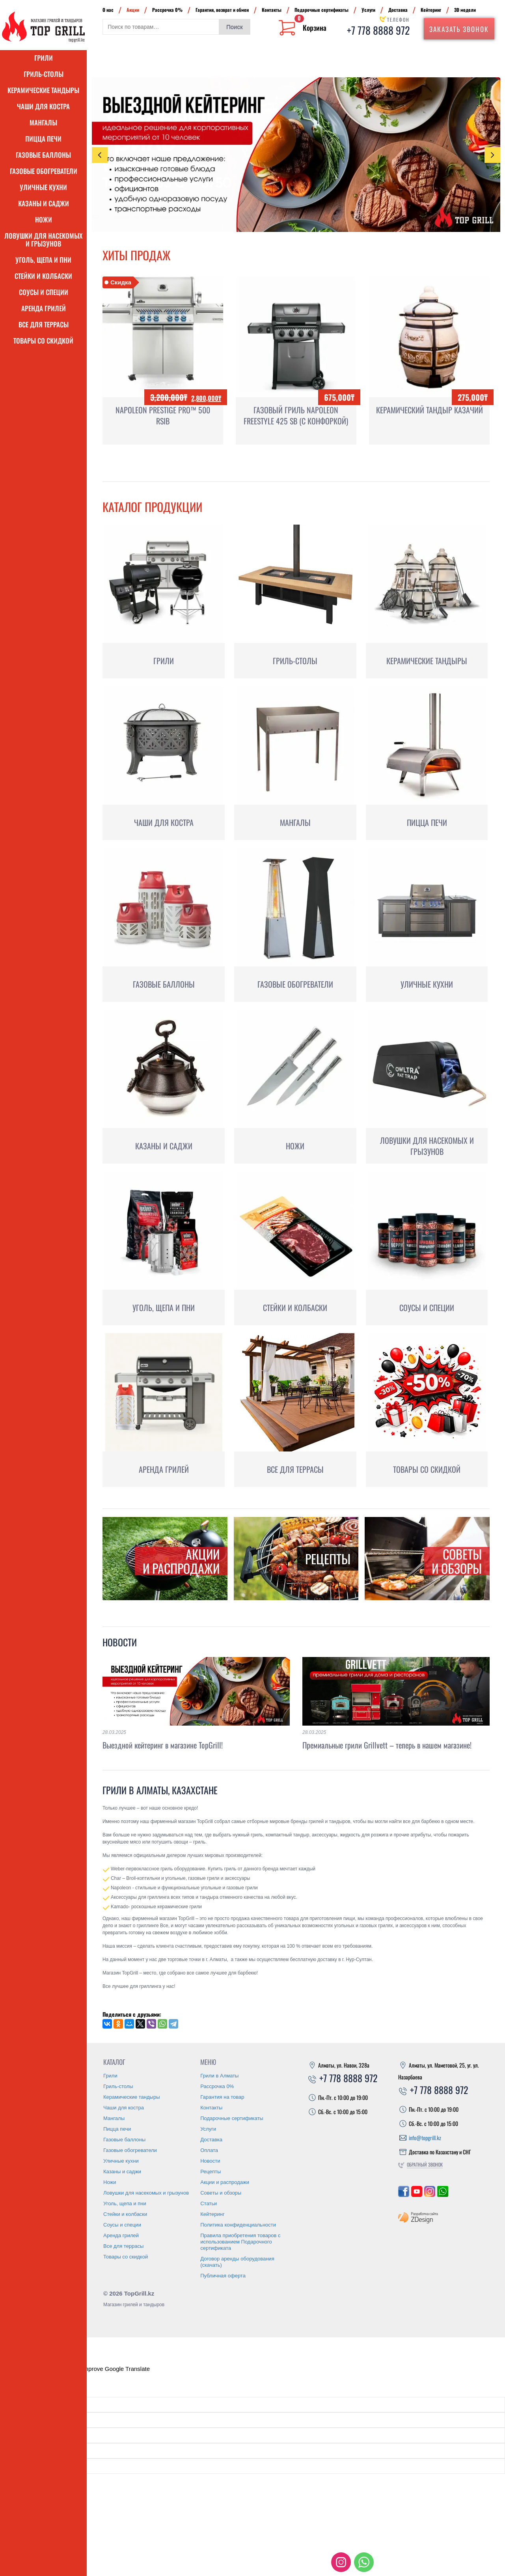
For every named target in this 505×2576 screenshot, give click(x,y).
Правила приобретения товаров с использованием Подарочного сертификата (240, 2241)
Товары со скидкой (43, 341)
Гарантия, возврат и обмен (222, 9)
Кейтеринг (431, 9)
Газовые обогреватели (43, 171)
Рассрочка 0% (167, 9)
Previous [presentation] (100, 155)
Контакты (271, 9)
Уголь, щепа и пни (43, 260)
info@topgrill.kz (425, 2137)
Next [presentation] (492, 154)
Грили (43, 58)
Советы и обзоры (220, 2193)
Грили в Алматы (219, 2076)
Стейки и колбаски (43, 276)
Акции (133, 9)
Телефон (398, 19)
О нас (108, 9)
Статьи (208, 2203)
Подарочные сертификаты (321, 9)
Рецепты (210, 2171)
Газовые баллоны (43, 155)
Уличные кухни (43, 187)
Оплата (209, 2150)
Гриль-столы (43, 74)
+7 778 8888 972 (378, 30)
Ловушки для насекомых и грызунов (43, 239)
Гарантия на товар (222, 2097)
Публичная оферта (223, 2276)
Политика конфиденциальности (238, 2225)
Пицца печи (43, 139)
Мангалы (43, 122)
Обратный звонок (425, 2164)
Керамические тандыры (43, 90)
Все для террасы (44, 324)
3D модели (465, 9)
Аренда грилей (43, 308)
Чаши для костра (43, 106)
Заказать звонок (459, 29)
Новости (119, 1642)
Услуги (368, 9)
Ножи (43, 219)
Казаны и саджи (43, 203)
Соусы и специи (43, 292)
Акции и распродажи (224, 2182)
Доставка (398, 9)
